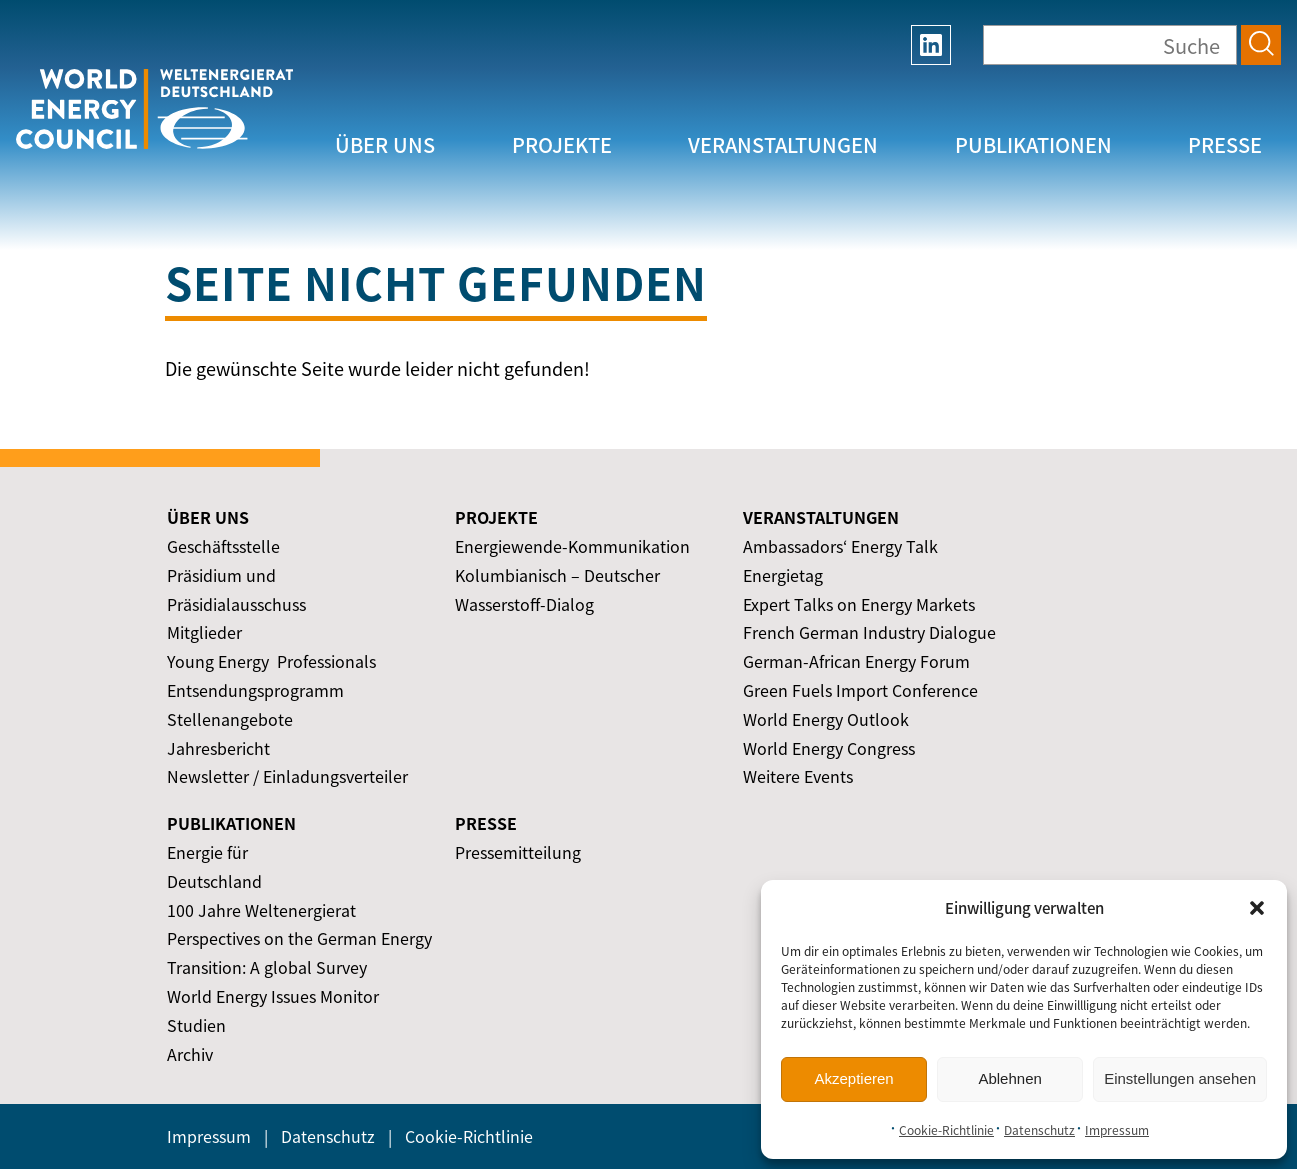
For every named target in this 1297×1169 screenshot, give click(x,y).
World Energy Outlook (826, 719)
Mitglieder (204, 632)
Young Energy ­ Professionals (271, 661)
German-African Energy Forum (856, 661)
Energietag (783, 575)
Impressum (1117, 1130)
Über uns (385, 144)
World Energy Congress (829, 748)
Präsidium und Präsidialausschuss (236, 589)
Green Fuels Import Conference (860, 690)
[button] (1257, 908)
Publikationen (1033, 144)
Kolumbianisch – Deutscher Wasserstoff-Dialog (557, 589)
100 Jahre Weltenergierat (261, 910)
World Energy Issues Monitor (273, 996)
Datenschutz (1039, 1130)
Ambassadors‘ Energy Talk (840, 546)
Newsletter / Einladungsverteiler (287, 776)
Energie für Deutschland (214, 866)
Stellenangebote (230, 719)
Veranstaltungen (783, 144)
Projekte (562, 144)
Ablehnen (1009, 1078)
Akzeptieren (853, 1078)
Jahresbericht (218, 748)
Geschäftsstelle (223, 546)
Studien (196, 1025)
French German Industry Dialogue (869, 632)
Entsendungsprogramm (255, 690)
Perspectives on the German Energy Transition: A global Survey (299, 952)
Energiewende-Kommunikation (572, 546)
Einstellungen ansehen (1180, 1078)
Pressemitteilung (518, 852)
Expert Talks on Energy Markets (859, 604)
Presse (1225, 144)
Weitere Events (798, 776)
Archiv (190, 1054)
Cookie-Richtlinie (946, 1130)
